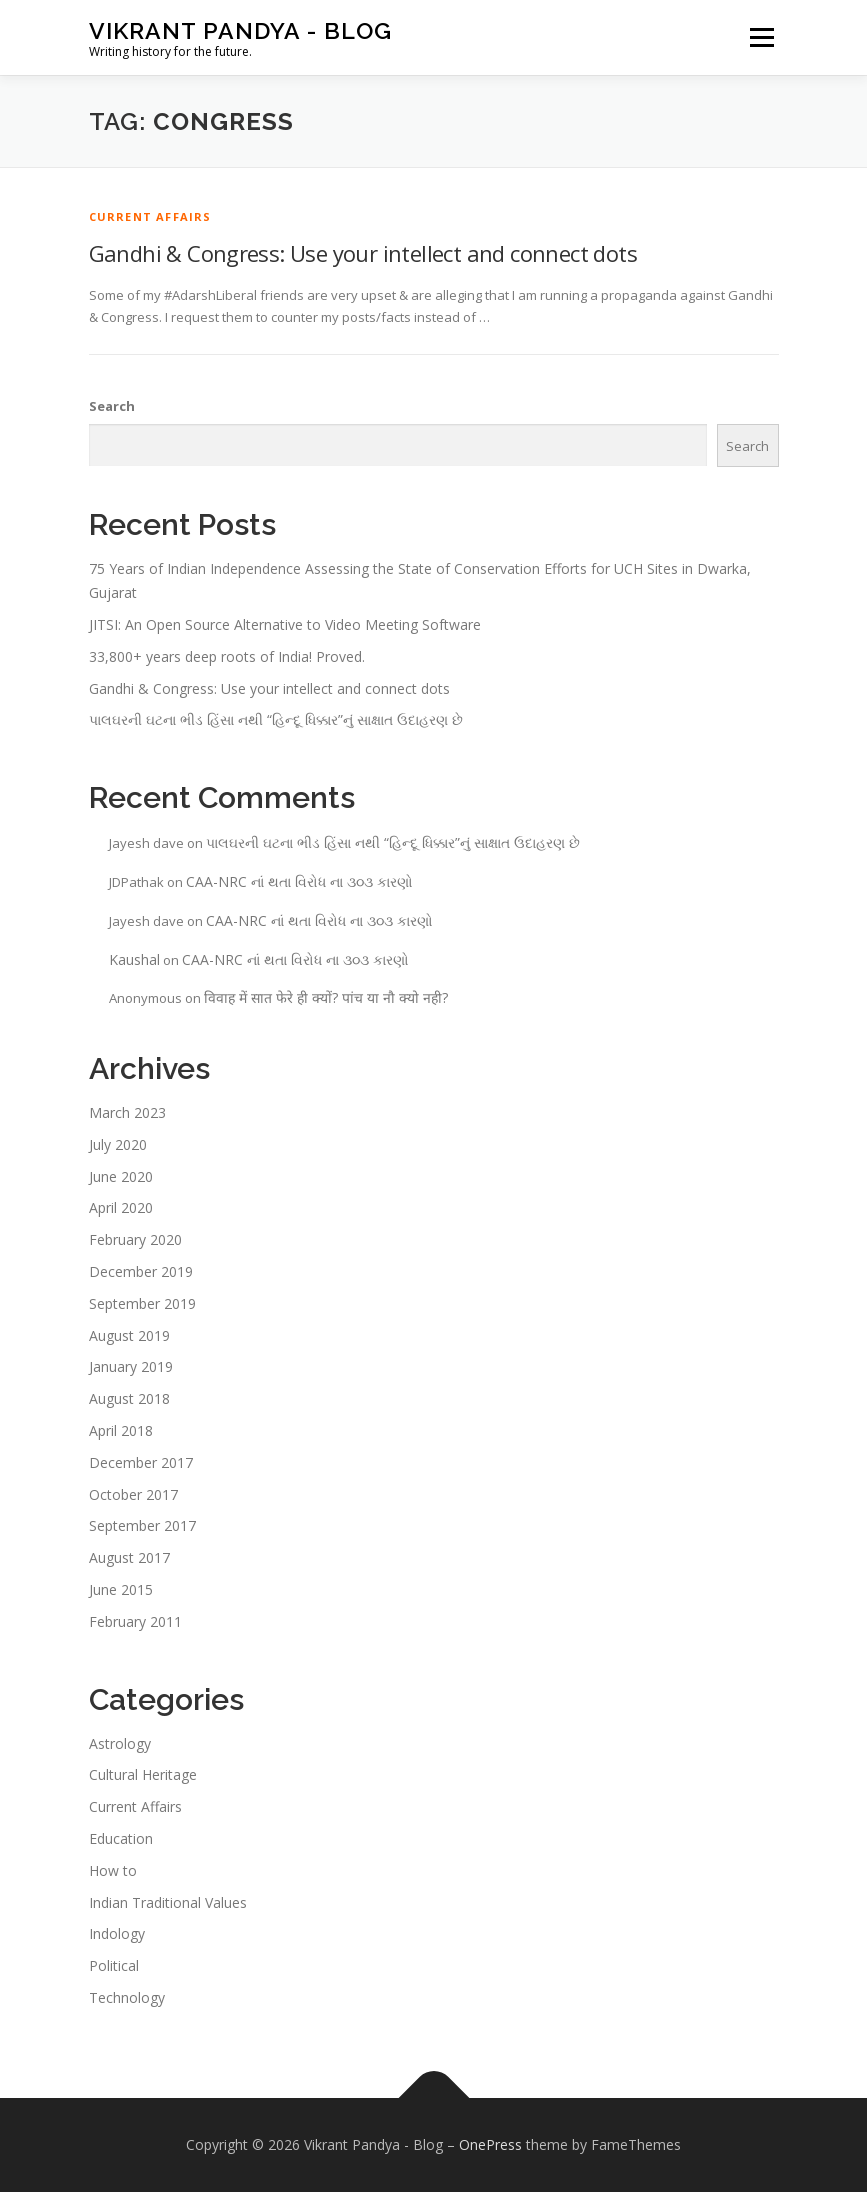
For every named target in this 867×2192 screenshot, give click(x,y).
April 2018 (121, 1430)
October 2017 (133, 1494)
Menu (761, 37)
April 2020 (121, 1207)
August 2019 (129, 1335)
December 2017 (141, 1462)
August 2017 (129, 1557)
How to (113, 1870)
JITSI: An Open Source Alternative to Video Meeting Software (285, 624)
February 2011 (135, 1621)
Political (114, 1965)
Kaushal (134, 959)
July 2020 (118, 1144)
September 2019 (142, 1303)
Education (121, 1838)
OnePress (490, 2144)
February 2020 (135, 1239)
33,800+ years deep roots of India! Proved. (227, 656)
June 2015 (121, 1589)
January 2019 (131, 1366)
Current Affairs (150, 216)
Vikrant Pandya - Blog (240, 30)
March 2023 (127, 1112)
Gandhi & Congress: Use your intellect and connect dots (363, 253)
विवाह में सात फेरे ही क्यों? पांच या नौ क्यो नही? (326, 997)
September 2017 (142, 1525)
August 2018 (129, 1398)
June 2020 (121, 1176)
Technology (127, 1997)
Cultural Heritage (143, 1774)
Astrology (120, 1743)
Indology (117, 1933)
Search (112, 406)
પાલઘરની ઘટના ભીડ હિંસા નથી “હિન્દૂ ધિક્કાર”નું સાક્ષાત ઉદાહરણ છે (276, 719)
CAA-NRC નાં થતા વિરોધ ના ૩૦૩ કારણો (299, 881)
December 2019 (141, 1271)
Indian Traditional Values (168, 1902)
